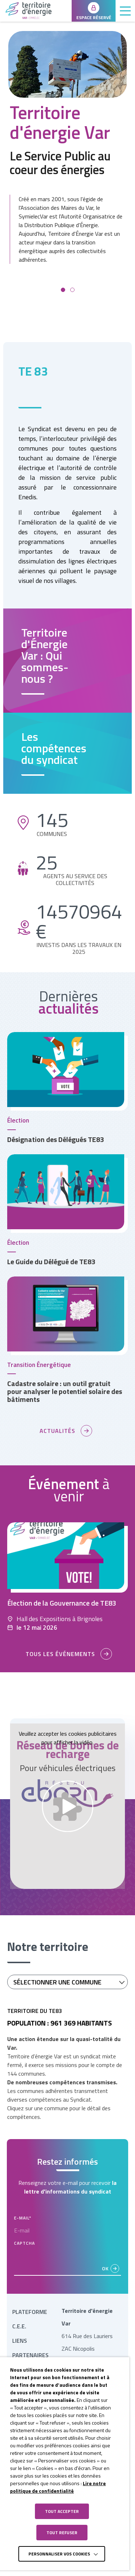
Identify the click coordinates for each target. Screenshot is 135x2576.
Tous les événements (60, 1654)
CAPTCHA (24, 2243)
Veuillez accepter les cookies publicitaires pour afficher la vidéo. (68, 1738)
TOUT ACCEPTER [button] (62, 2511)
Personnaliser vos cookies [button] (59, 2553)
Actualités (57, 1430)
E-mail (22, 2217)
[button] (63, 290)
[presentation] (68, 2262)
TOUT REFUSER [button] (61, 2532)
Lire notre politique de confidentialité (58, 2487)
